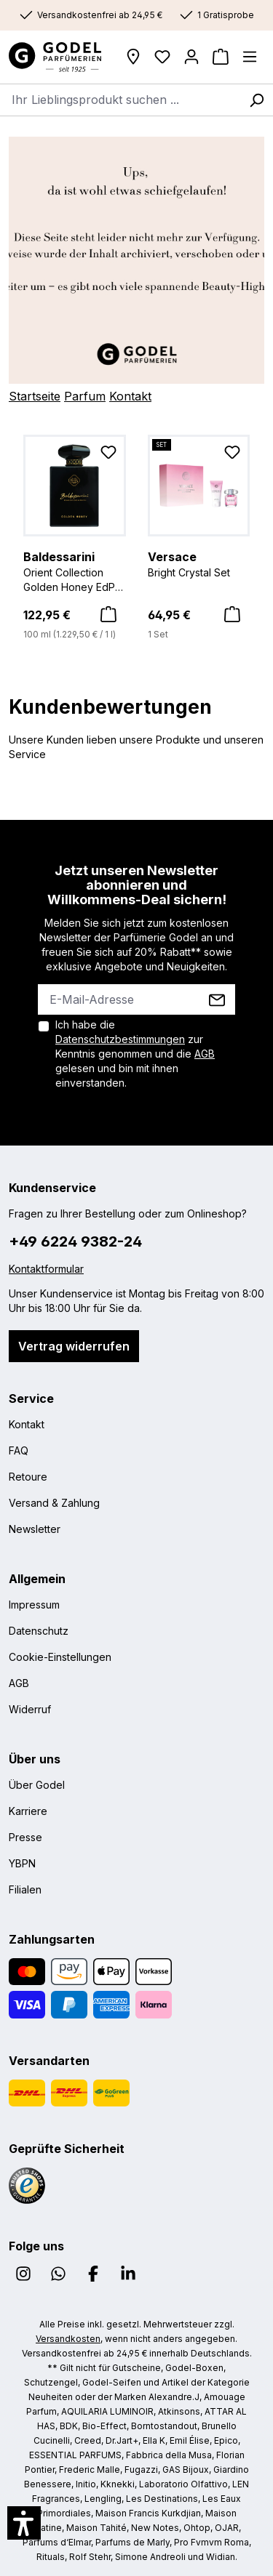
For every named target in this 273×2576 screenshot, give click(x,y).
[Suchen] (256, 100)
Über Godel (37, 1785)
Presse (25, 1837)
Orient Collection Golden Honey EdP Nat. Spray (74, 571)
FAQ (18, 1450)
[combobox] (120, 100)
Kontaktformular (46, 1269)
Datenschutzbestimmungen (120, 1039)
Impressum (34, 1604)
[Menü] (249, 56)
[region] (136, 539)
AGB (204, 1053)
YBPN (22, 1863)
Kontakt (130, 396)
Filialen (25, 1889)
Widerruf (30, 1709)
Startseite (34, 396)
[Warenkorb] (220, 56)
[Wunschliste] (162, 56)
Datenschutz (38, 1631)
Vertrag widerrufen (74, 1346)
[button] (24, 2523)
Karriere (28, 1811)
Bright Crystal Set (199, 563)
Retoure (28, 1476)
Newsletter (34, 1529)
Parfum (85, 396)
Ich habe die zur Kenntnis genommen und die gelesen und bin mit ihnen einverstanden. (135, 1053)
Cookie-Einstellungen (60, 1657)
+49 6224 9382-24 (75, 1241)
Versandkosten (68, 2338)
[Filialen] (133, 56)
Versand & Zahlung (54, 1503)
